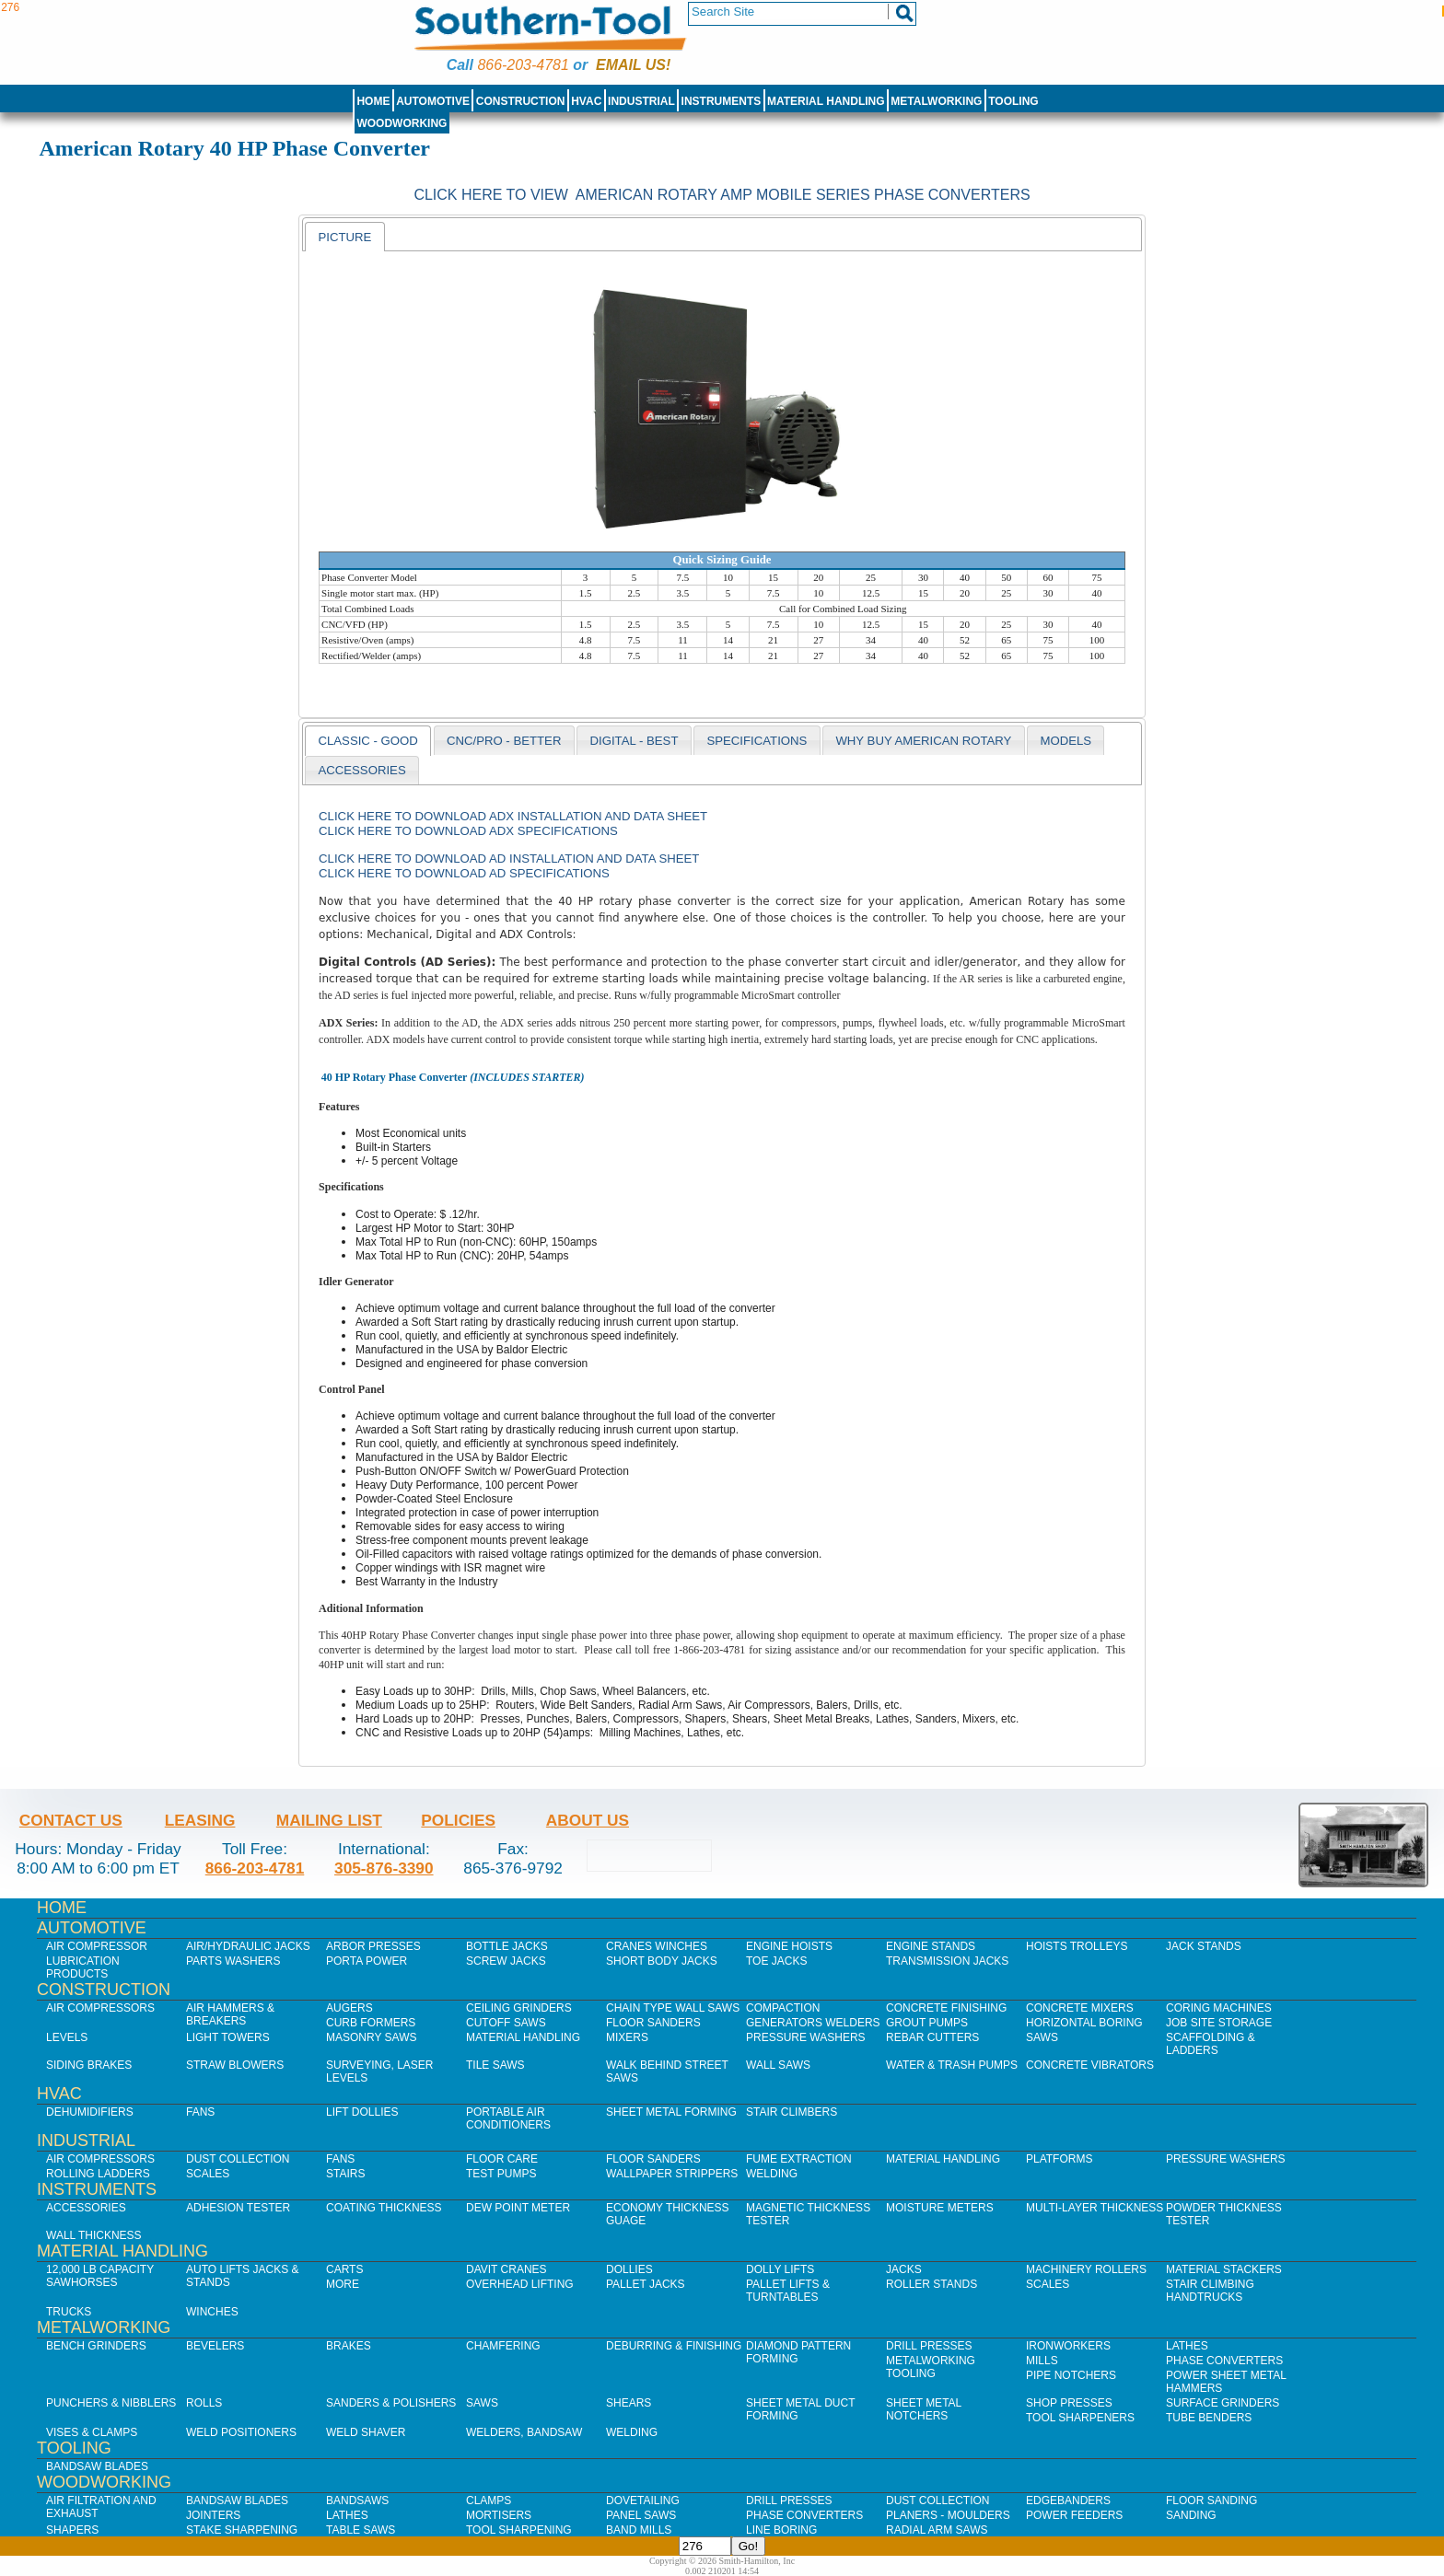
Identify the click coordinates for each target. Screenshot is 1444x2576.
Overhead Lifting (520, 2284)
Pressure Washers (806, 2037)
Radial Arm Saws (936, 2530)
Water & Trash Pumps (952, 2065)
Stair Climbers (791, 2112)
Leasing (200, 1820)
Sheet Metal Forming (671, 2112)
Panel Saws (641, 2515)
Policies (458, 1820)
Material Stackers (1224, 2269)
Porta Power (366, 1961)
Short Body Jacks (661, 1961)
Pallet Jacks (645, 2284)
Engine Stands (930, 1946)
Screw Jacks (506, 1961)
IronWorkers (1068, 2345)
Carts (344, 2269)
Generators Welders (813, 2022)
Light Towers (228, 2037)
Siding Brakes (89, 2065)
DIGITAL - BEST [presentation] (633, 741)
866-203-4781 (522, 65)
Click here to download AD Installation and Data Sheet (509, 858)
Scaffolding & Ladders (1210, 2044)
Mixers (627, 2037)
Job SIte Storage (1219, 2022)
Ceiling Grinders (519, 2008)
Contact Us (70, 1820)
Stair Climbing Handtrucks (1210, 2290)
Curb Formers (370, 2022)
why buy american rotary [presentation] (923, 741)
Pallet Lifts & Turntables (788, 2290)
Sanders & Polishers (391, 2402)
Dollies (629, 2269)
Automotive (433, 101)
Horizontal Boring (1084, 2022)
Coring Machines (1219, 2008)
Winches (212, 2311)
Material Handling (826, 101)
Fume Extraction (799, 2158)
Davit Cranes (506, 2269)
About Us (587, 1820)
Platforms (1059, 2158)
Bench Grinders (96, 2345)
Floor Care (502, 2158)
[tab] (344, 236)
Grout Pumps (927, 2022)
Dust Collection (237, 2158)
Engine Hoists (789, 1946)
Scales (207, 2173)
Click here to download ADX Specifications (468, 831)
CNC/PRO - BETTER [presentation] (504, 741)
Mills (1042, 2360)
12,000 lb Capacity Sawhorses (100, 2276)
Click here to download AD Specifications (464, 873)
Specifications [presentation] (756, 741)
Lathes (1187, 2345)
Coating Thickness (384, 2207)
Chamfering (503, 2345)
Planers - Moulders (948, 2515)
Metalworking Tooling (930, 2367)
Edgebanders (1068, 2500)
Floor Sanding (1211, 2500)
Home (373, 101)
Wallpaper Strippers (672, 2173)
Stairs (345, 2173)
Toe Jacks (776, 1961)
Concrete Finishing (946, 2008)
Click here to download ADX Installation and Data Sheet (513, 816)
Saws (1042, 2037)
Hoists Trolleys (1076, 1946)
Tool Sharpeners (1080, 2417)
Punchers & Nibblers (111, 2402)
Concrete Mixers (1080, 2008)
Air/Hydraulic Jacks (248, 1946)
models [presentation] (1065, 741)
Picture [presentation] (344, 237)
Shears (628, 2402)
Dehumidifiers (90, 2112)
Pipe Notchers (1071, 2375)
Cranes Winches (656, 1946)
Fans (200, 2112)
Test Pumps (501, 2173)
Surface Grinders (1222, 2402)
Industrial (641, 101)
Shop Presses (1069, 2402)
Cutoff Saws (506, 2022)
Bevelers (215, 2345)
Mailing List (329, 1820)
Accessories (86, 2207)
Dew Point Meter (518, 2207)
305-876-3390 (384, 1868)
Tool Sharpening (519, 2530)
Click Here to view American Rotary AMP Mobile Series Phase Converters (721, 195)
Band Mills (638, 2530)
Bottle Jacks (507, 1946)
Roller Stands (931, 2284)
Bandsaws (357, 2500)
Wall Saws (778, 2065)
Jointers (213, 2515)
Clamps (488, 2500)
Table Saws (360, 2530)
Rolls (204, 2402)
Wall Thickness (94, 2235)
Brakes (348, 2345)
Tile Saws (495, 2065)
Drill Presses (929, 2345)
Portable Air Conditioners (508, 2118)
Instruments (721, 101)
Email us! (633, 65)
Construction (520, 101)
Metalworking (936, 101)
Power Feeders (1074, 2515)
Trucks (68, 2311)
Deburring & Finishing (673, 2345)
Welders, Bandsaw (524, 2432)
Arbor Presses (373, 1946)
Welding (772, 2173)
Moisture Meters (940, 2207)
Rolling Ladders (98, 2173)
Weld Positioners (241, 2432)
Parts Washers (233, 1961)
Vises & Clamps (91, 2432)
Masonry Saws (371, 2037)
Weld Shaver (365, 2432)
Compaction (783, 2008)
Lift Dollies (362, 2112)
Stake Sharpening (241, 2530)
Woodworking (401, 123)
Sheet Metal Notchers (923, 2409)
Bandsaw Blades (97, 2466)
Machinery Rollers (1086, 2269)
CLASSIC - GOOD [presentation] (367, 741)
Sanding (1191, 2515)
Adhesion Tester (238, 2207)
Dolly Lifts (780, 2269)
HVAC (586, 101)
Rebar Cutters (932, 2037)
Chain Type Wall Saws (672, 2008)
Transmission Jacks (947, 1961)
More (342, 2284)
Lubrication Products (83, 1967)
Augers (349, 2008)
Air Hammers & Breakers (230, 2014)
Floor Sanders (653, 2022)
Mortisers (498, 2515)
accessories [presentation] (361, 770)
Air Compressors (100, 2008)
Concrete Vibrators (1090, 2065)
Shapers (72, 2530)
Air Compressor (96, 1946)
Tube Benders (1209, 2417)
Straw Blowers (235, 2065)
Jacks (904, 2269)
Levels (66, 2037)
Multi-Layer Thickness (1094, 2207)
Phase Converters (1224, 2360)
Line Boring (781, 2530)
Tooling (1013, 101)
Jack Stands (1203, 1946)
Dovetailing (643, 2500)
